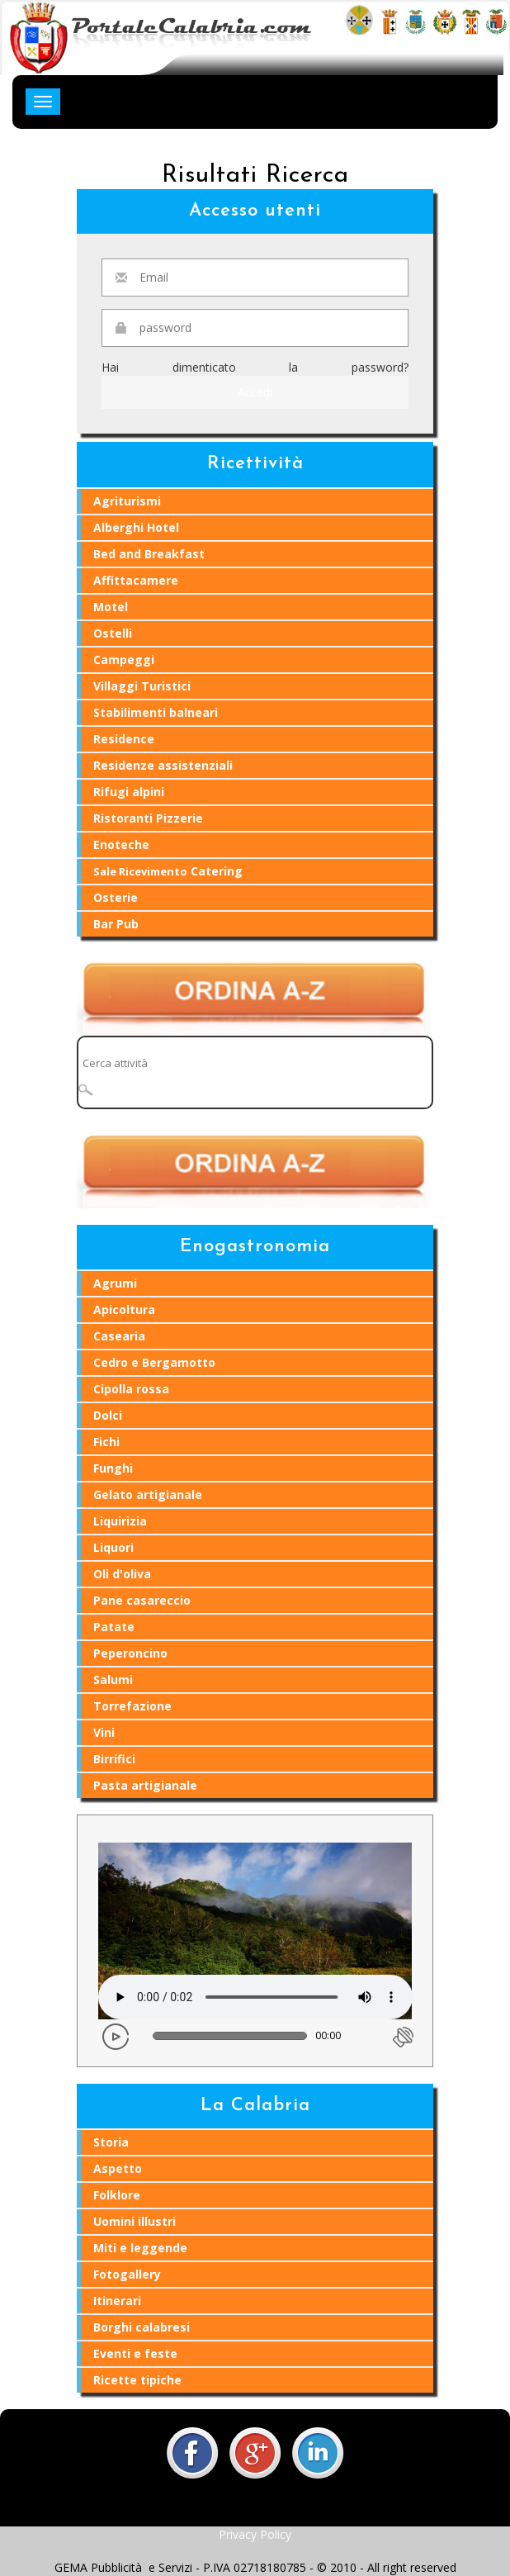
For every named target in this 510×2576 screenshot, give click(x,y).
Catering (168, 871)
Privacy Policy (255, 2534)
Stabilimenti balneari (155, 712)
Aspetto (117, 2168)
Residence (123, 739)
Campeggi (123, 659)
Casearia (119, 1336)
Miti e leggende (140, 2248)
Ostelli (112, 633)
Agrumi (115, 1283)
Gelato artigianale (147, 1494)
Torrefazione (132, 1706)
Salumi (113, 1679)
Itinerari (117, 2300)
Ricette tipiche (137, 2380)
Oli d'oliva (122, 1574)
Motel (110, 606)
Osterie (115, 897)
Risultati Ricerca (255, 175)
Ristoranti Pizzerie (148, 818)
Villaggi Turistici (142, 686)
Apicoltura (124, 1309)
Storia (111, 2142)
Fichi (106, 1441)
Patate (114, 1626)
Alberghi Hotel (136, 527)
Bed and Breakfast (149, 554)
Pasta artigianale (145, 1785)
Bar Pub (116, 924)
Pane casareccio (142, 1600)
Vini (104, 1732)
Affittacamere (135, 580)
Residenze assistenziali (163, 765)
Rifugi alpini (128, 791)
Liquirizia (120, 1521)
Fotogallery (127, 2274)
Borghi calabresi (141, 2327)
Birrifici (114, 1759)
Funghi (113, 1468)
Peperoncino (130, 1653)
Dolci (107, 1415)
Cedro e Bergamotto (154, 1362)
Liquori (113, 1547)
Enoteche (121, 844)
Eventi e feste (135, 2353)
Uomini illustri (134, 2221)
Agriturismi (127, 501)
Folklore (116, 2195)
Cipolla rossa (131, 1389)
